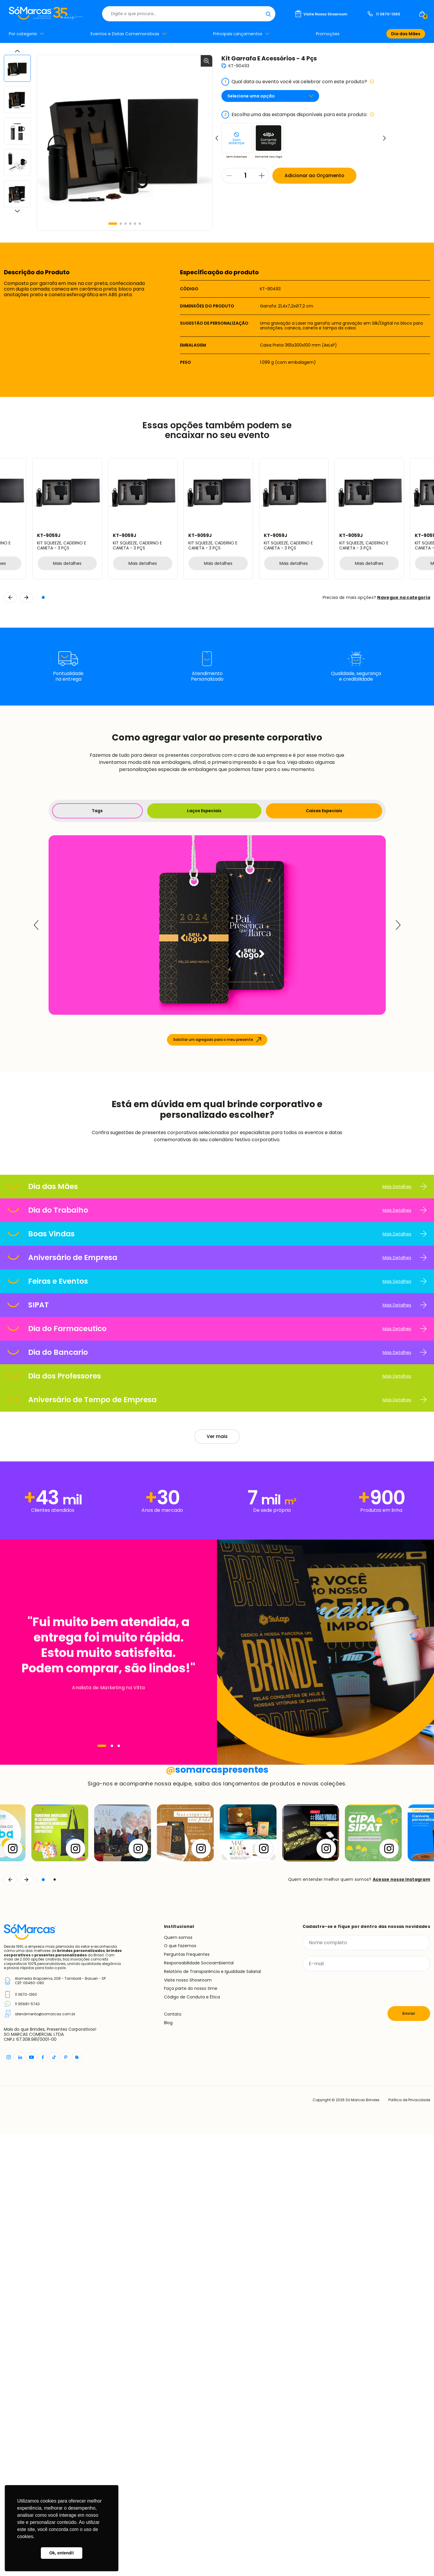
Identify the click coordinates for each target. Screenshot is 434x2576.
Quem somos (178, 2379)
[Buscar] (268, 13)
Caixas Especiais (324, 811)
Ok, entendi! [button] (61, 2553)
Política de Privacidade (409, 2541)
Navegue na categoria (403, 597)
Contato (172, 2455)
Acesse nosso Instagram (401, 2321)
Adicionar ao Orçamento (314, 175)
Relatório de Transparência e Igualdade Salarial (212, 2413)
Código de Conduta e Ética (192, 2438)
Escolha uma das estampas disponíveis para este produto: (297, 114)
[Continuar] (26, 2321)
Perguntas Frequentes (187, 2396)
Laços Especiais (204, 811)
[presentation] (348, 2430)
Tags (97, 811)
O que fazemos (180, 2387)
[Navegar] (101, 1950)
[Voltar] (10, 2321)
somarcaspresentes (217, 2211)
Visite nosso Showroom (188, 2421)
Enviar (408, 2455)
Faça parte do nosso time (190, 2430)
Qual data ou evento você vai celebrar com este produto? (297, 82)
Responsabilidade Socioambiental (199, 2404)
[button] (112, 223)
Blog (168, 2464)
